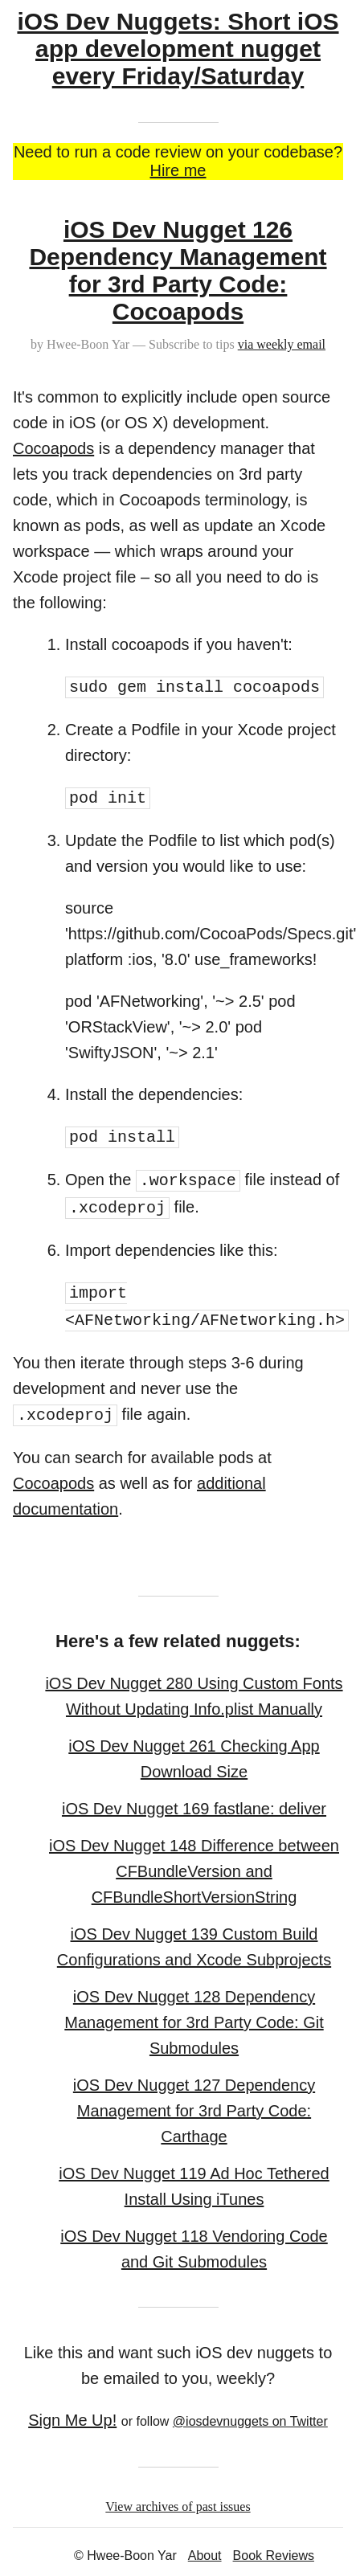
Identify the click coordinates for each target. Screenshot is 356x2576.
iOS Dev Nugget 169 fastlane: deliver (194, 1809)
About (205, 2555)
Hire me (177, 170)
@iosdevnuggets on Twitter (250, 2421)
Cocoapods (53, 448)
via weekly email (281, 344)
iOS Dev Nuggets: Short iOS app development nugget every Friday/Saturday (177, 48)
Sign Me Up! (72, 2420)
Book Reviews (273, 2555)
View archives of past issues (177, 2506)
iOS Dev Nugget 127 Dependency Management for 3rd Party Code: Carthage (194, 2110)
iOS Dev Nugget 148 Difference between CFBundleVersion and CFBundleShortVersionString (194, 1871)
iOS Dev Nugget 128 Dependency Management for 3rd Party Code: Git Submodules (193, 2022)
